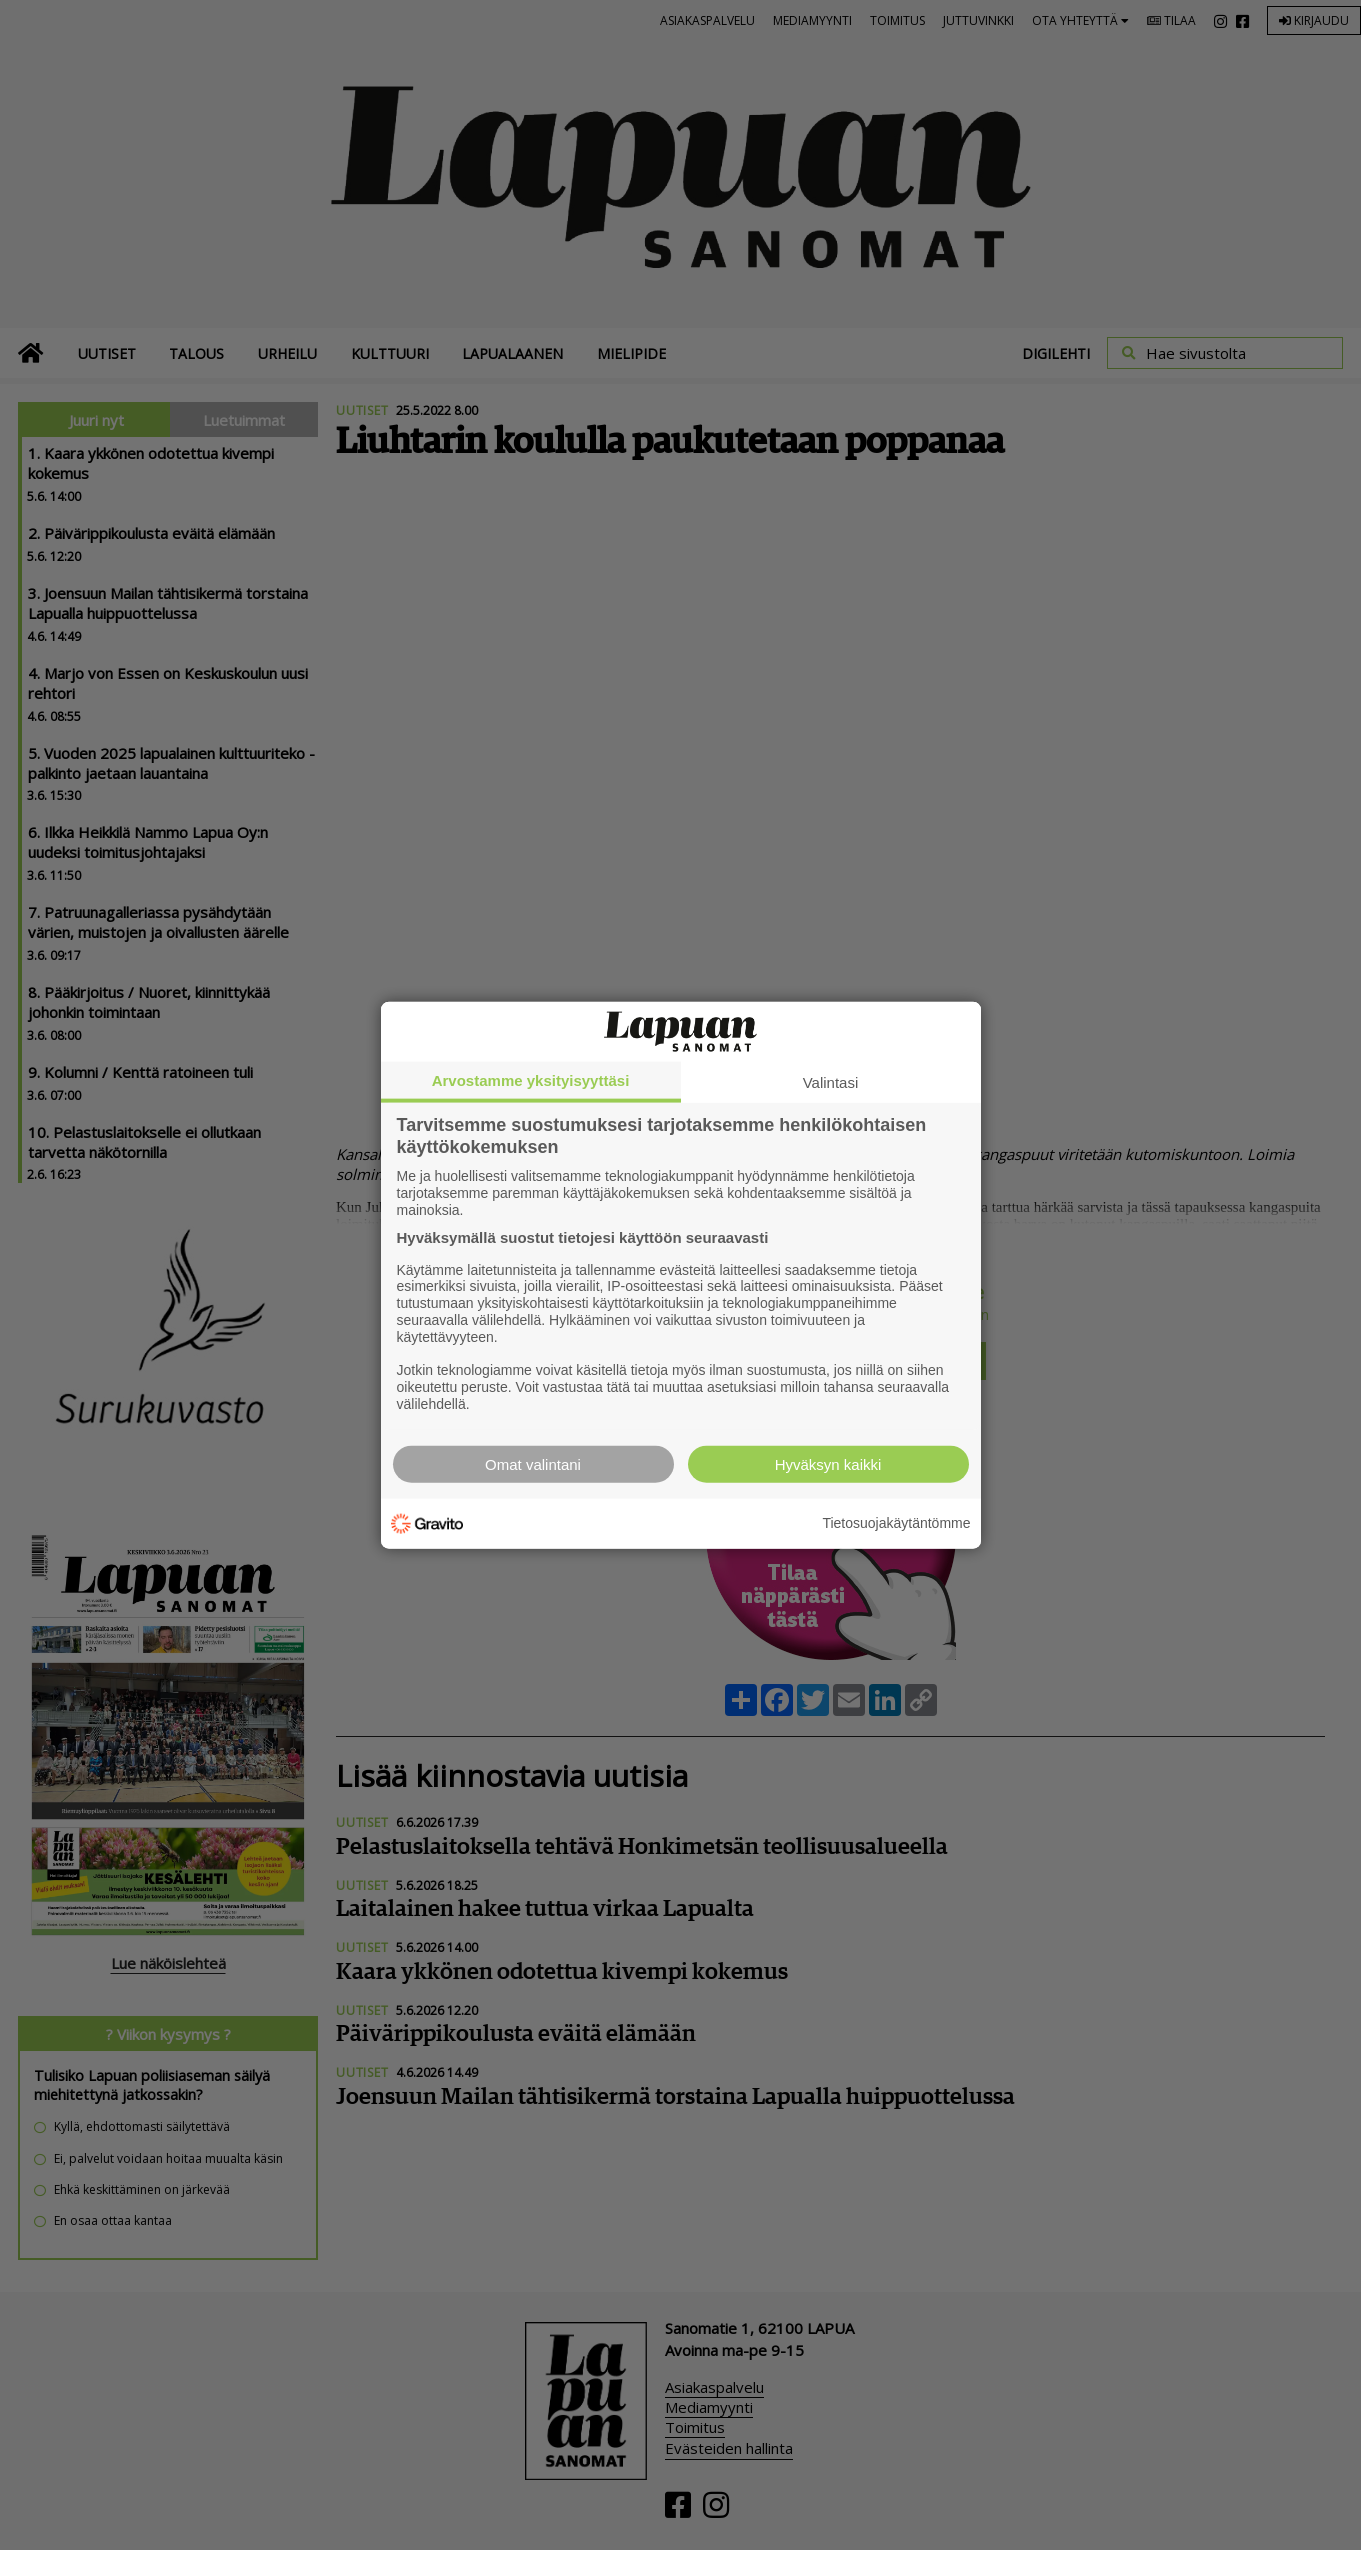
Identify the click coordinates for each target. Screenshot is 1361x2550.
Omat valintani (533, 1463)
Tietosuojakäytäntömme (896, 1523)
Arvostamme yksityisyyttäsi (531, 1080)
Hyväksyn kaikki (828, 1463)
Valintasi (831, 1082)
